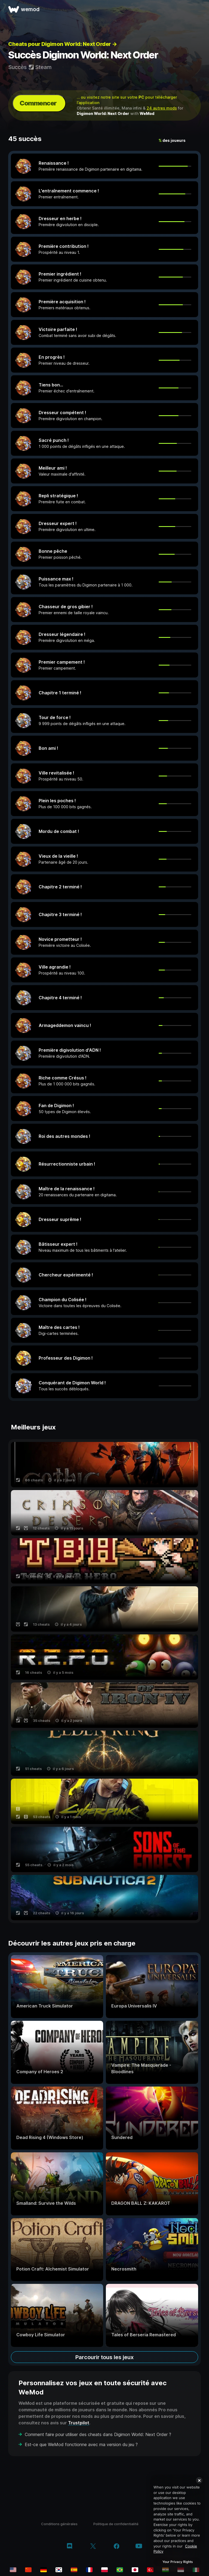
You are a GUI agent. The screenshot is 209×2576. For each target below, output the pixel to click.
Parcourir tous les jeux (104, 2357)
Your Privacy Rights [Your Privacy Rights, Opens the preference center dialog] (177, 2562)
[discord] (69, 2546)
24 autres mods (162, 108)
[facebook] (116, 2546)
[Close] (199, 2480)
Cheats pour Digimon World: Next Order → (62, 44)
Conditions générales (59, 2524)
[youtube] (139, 2546)
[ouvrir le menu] (198, 9)
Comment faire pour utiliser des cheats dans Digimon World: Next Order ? (98, 2434)
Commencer (38, 103)
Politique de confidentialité (116, 2524)
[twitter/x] (92, 2547)
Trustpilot (78, 2422)
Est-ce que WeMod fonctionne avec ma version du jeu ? (81, 2444)
